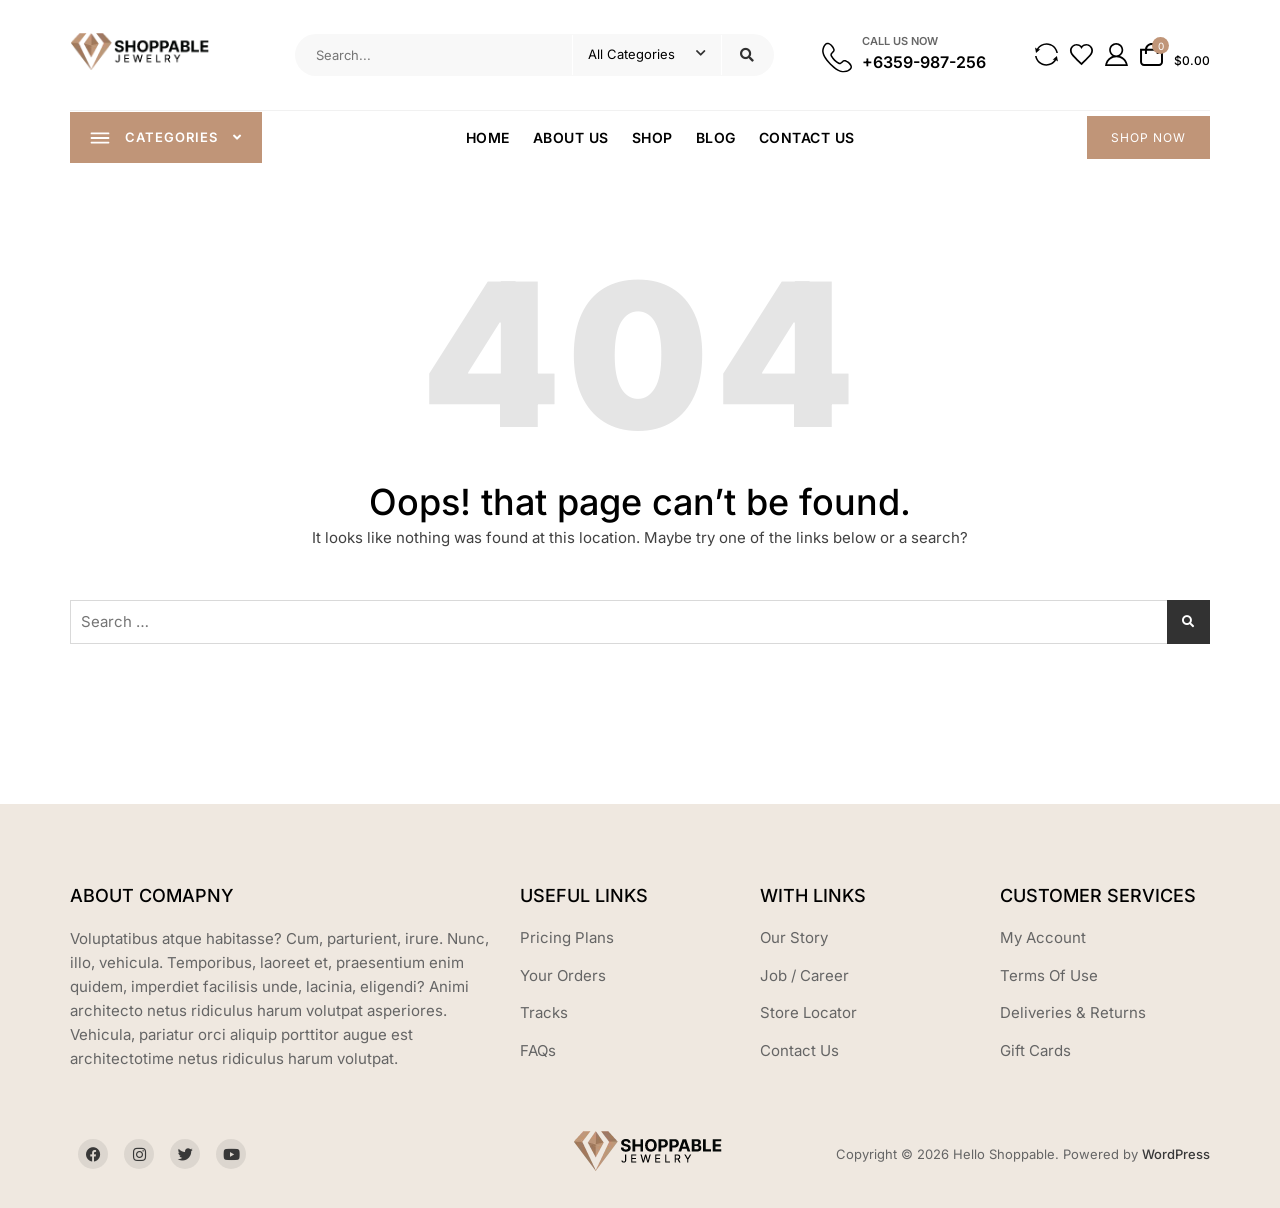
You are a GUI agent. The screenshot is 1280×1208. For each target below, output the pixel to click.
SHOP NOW (1148, 137)
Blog (716, 137)
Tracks (544, 1012)
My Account (1043, 937)
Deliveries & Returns (1073, 1012)
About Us (571, 137)
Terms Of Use (1049, 975)
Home (488, 137)
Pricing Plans (567, 937)
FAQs (538, 1050)
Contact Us (807, 137)
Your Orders (563, 975)
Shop (652, 137)
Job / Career (804, 975)
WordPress (1176, 1154)
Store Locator (808, 1012)
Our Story (794, 937)
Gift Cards (1035, 1050)
